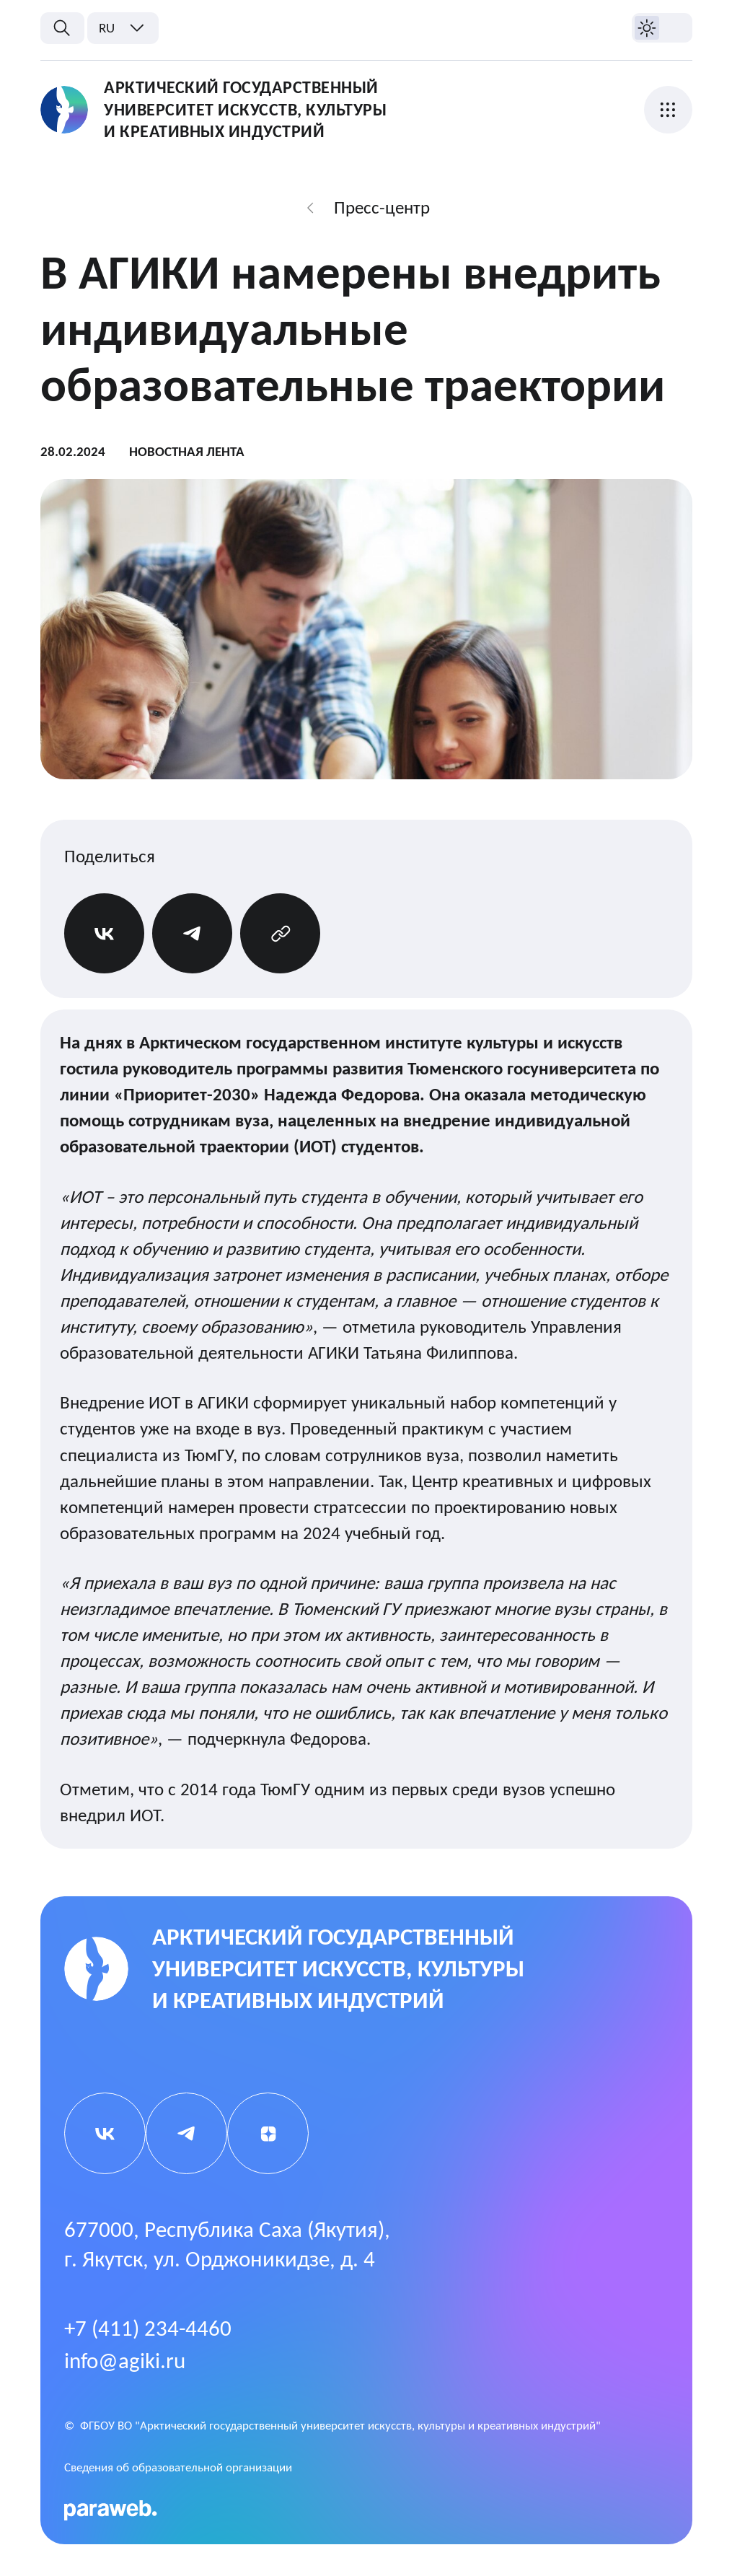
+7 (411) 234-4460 (147, 2328)
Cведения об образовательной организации (178, 2467)
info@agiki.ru (124, 2360)
